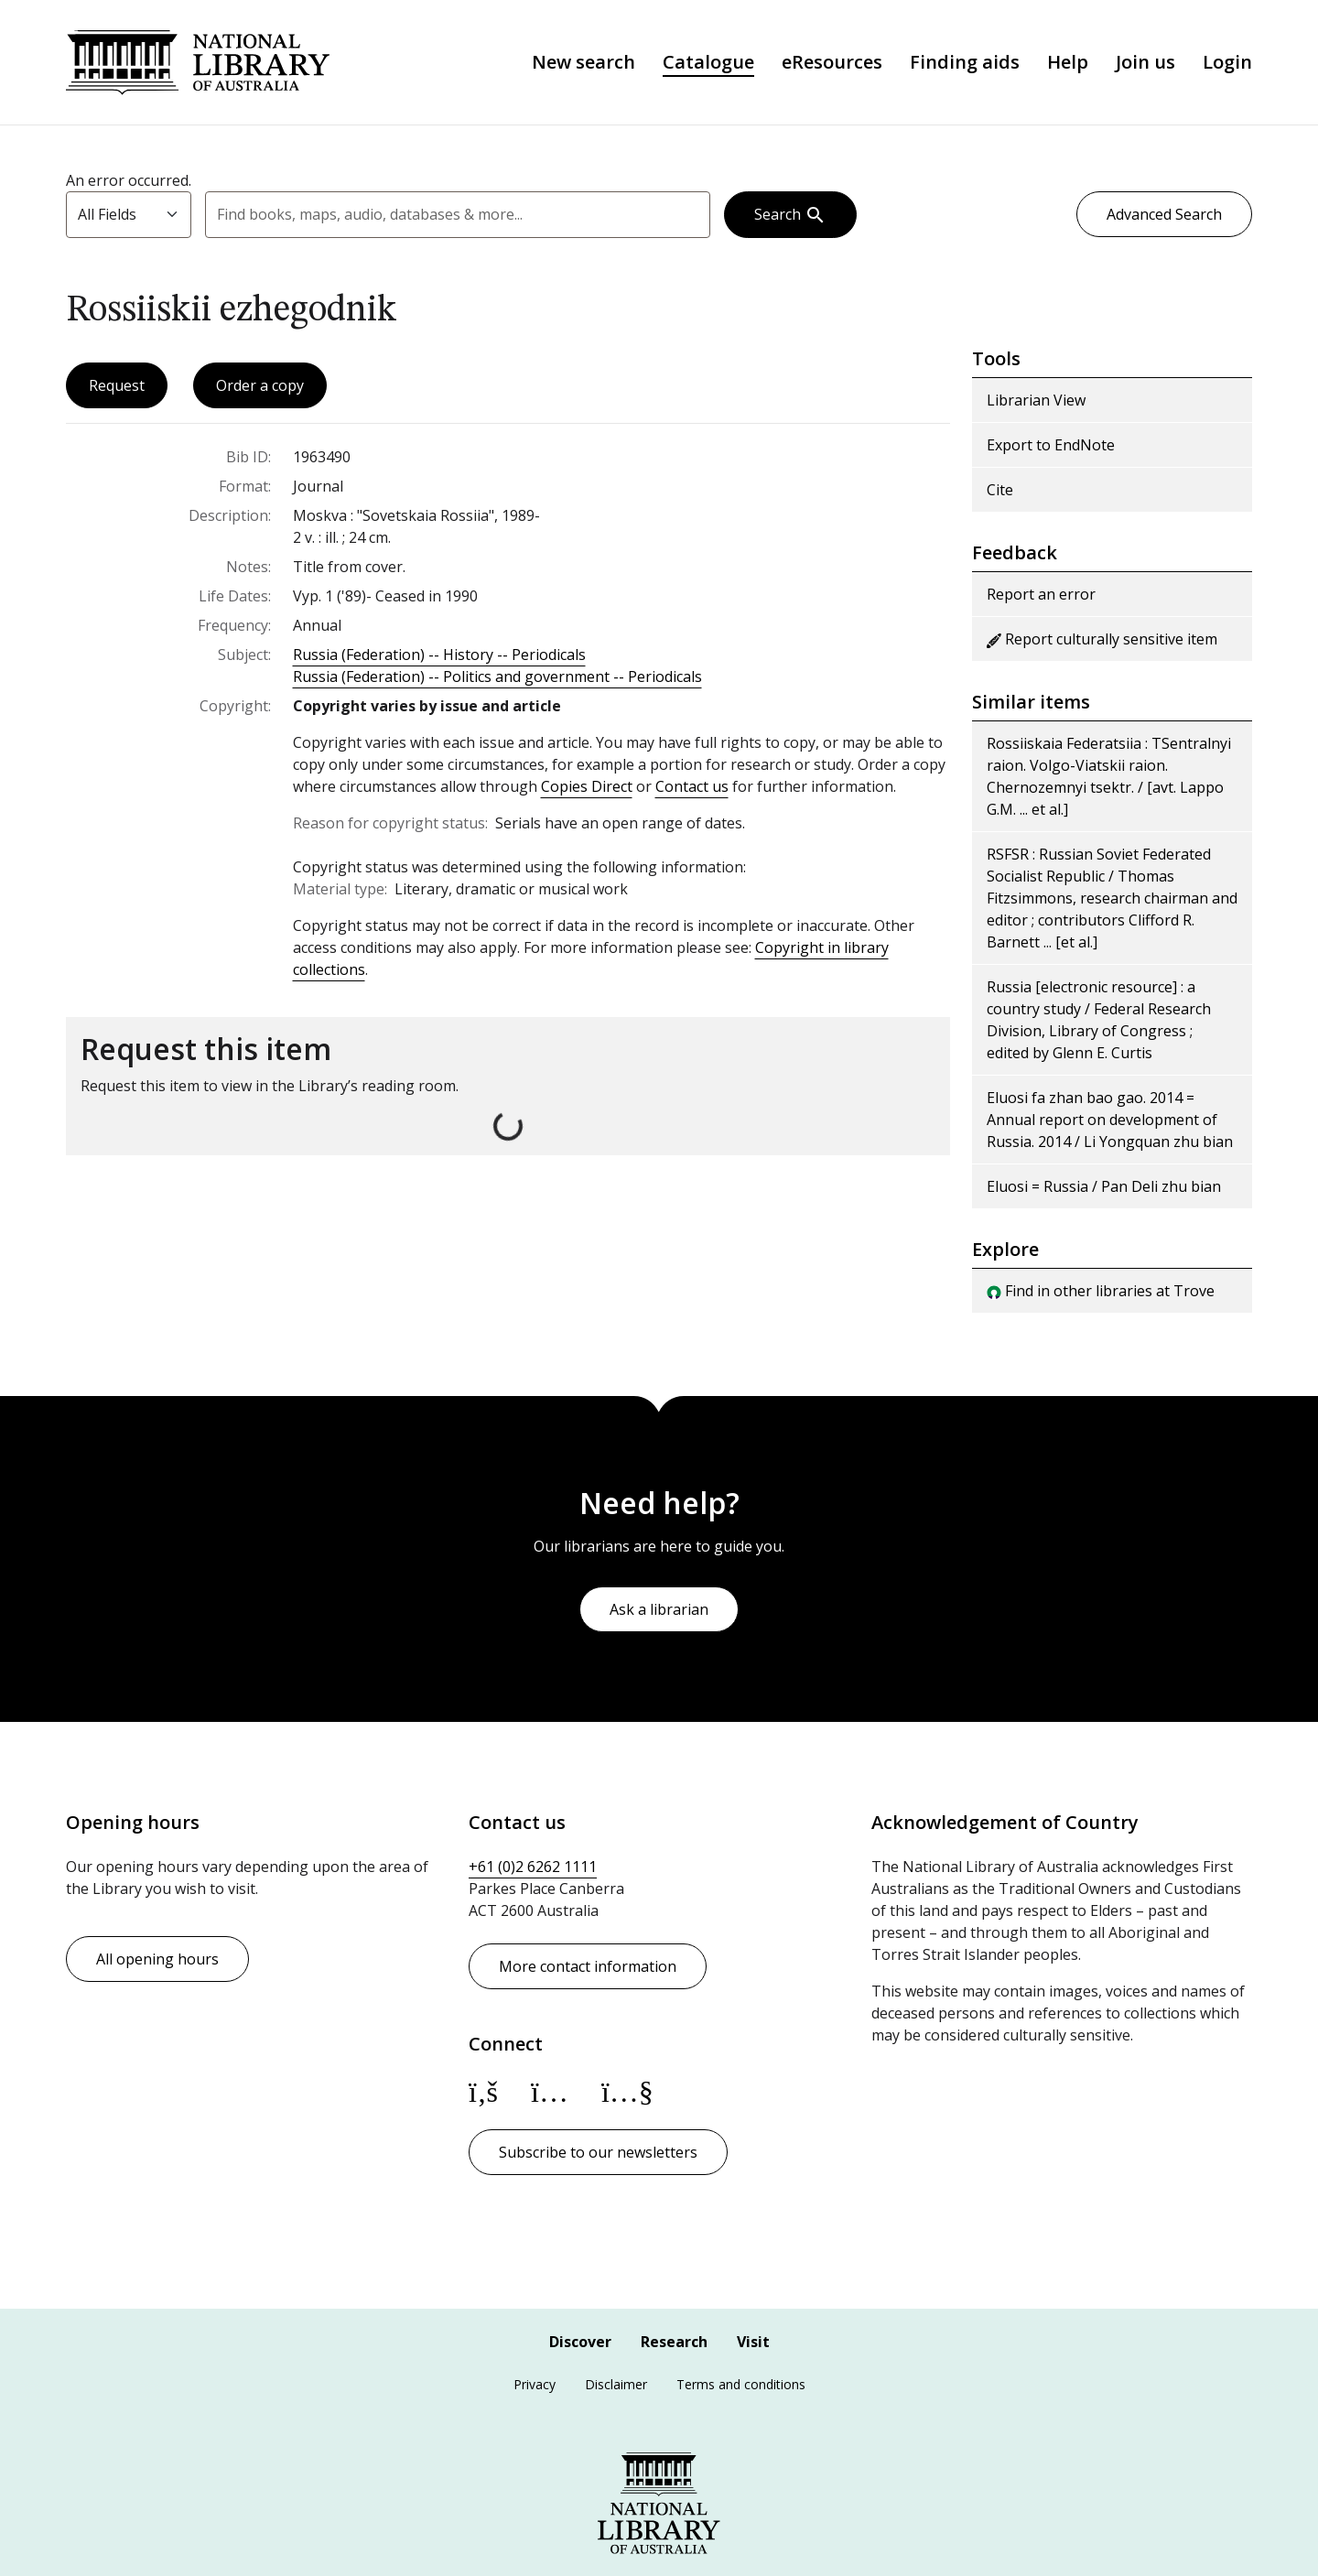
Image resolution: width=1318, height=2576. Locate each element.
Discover (580, 2342)
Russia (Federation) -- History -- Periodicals (439, 656)
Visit (753, 2342)
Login (1227, 63)
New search (583, 63)
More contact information (587, 1966)
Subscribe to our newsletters (598, 2152)
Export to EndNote (1051, 447)
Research (674, 2342)
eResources (832, 63)
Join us (1145, 63)
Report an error (1041, 596)
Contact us (692, 788)
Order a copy (260, 387)
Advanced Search (1164, 216)
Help (1067, 63)
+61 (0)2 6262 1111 (533, 1866)
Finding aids (965, 63)
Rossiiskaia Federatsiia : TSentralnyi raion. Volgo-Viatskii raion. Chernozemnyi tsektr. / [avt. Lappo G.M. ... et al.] (1109, 778)
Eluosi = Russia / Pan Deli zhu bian (1104, 1188)
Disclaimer (616, 2384)
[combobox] (457, 216)
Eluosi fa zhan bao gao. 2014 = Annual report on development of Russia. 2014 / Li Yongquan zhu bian (1110, 1121)
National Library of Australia (200, 62)
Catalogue (708, 63)
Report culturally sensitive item (1102, 641)
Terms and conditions (740, 2384)
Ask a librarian (659, 1609)
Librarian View (1036, 402)
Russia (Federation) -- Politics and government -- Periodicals (497, 678)
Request (117, 387)
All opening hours (157, 1959)
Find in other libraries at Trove (1101, 1293)
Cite (1000, 492)
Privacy (534, 2384)
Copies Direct (586, 788)
